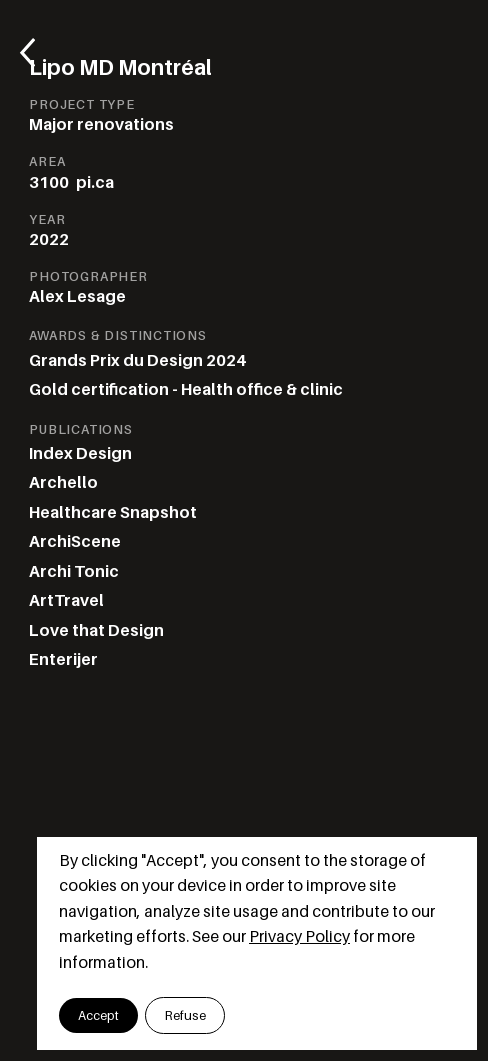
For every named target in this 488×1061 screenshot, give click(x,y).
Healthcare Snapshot (113, 512)
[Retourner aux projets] (36, 53)
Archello (63, 482)
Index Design (80, 453)
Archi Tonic (74, 571)
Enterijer (63, 659)
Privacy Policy (299, 936)
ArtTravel (66, 600)
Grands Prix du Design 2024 (137, 360)
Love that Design (96, 630)
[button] (98, 1015)
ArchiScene (75, 541)
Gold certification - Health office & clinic (186, 389)
